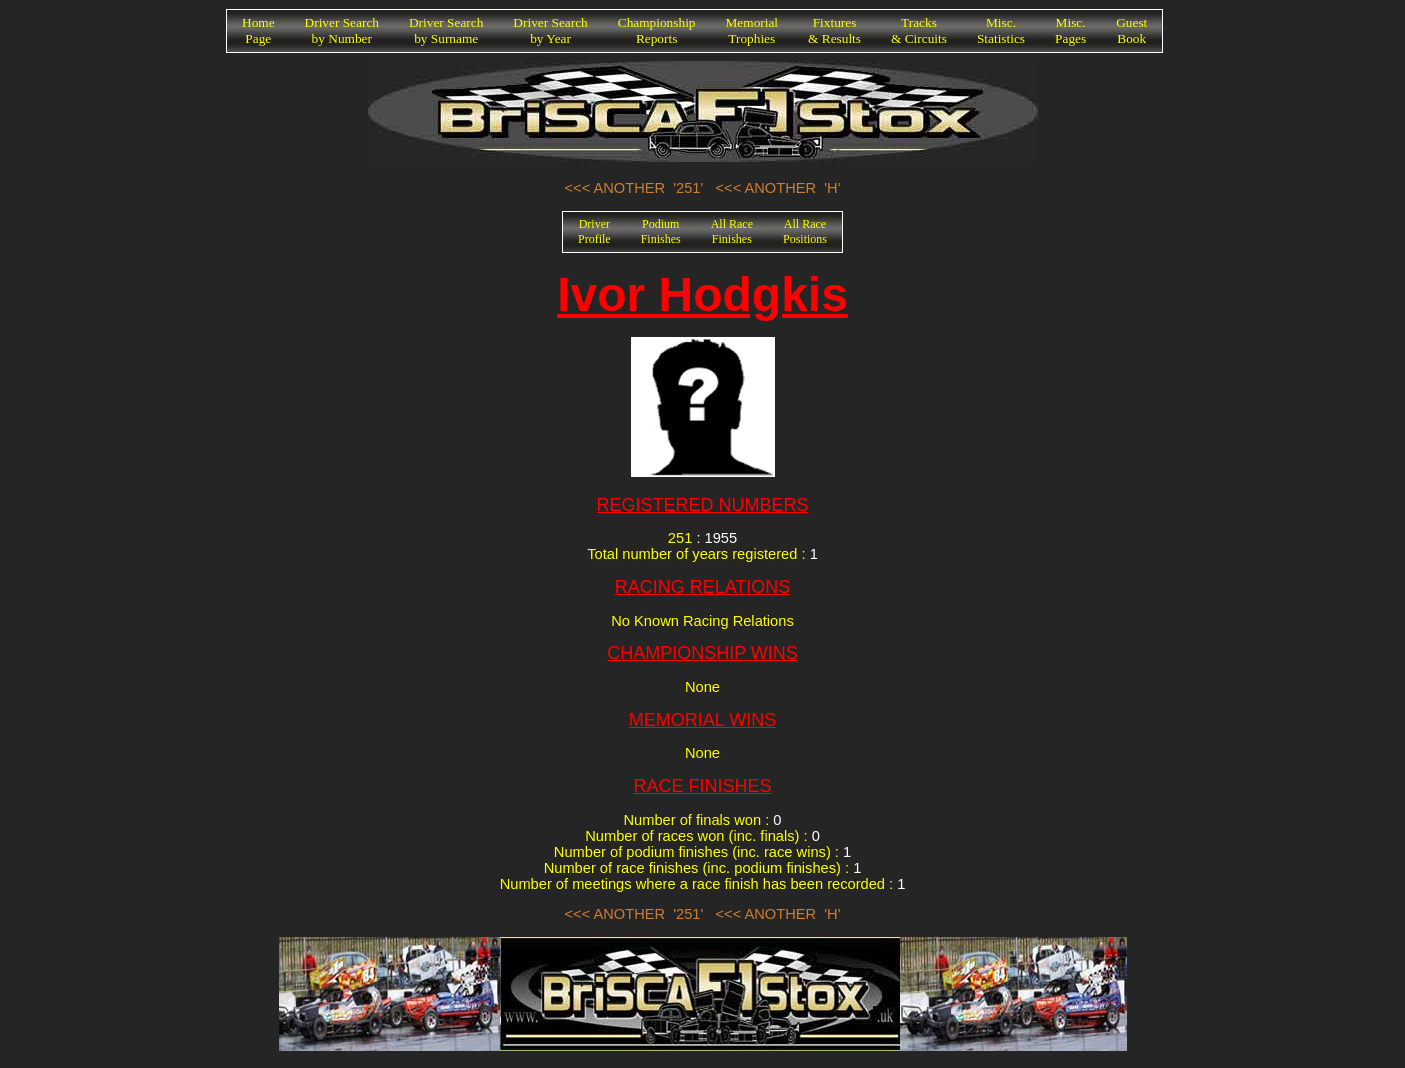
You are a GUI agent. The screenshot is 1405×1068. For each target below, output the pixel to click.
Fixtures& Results (834, 30)
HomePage (258, 30)
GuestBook (1131, 30)
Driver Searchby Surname (446, 30)
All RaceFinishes (732, 231)
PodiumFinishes (661, 231)
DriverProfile (594, 231)
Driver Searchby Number (342, 30)
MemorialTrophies (752, 30)
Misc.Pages (1070, 30)
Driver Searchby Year (550, 30)
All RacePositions (805, 231)
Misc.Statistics (1001, 30)
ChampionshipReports (657, 30)
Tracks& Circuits (919, 30)
